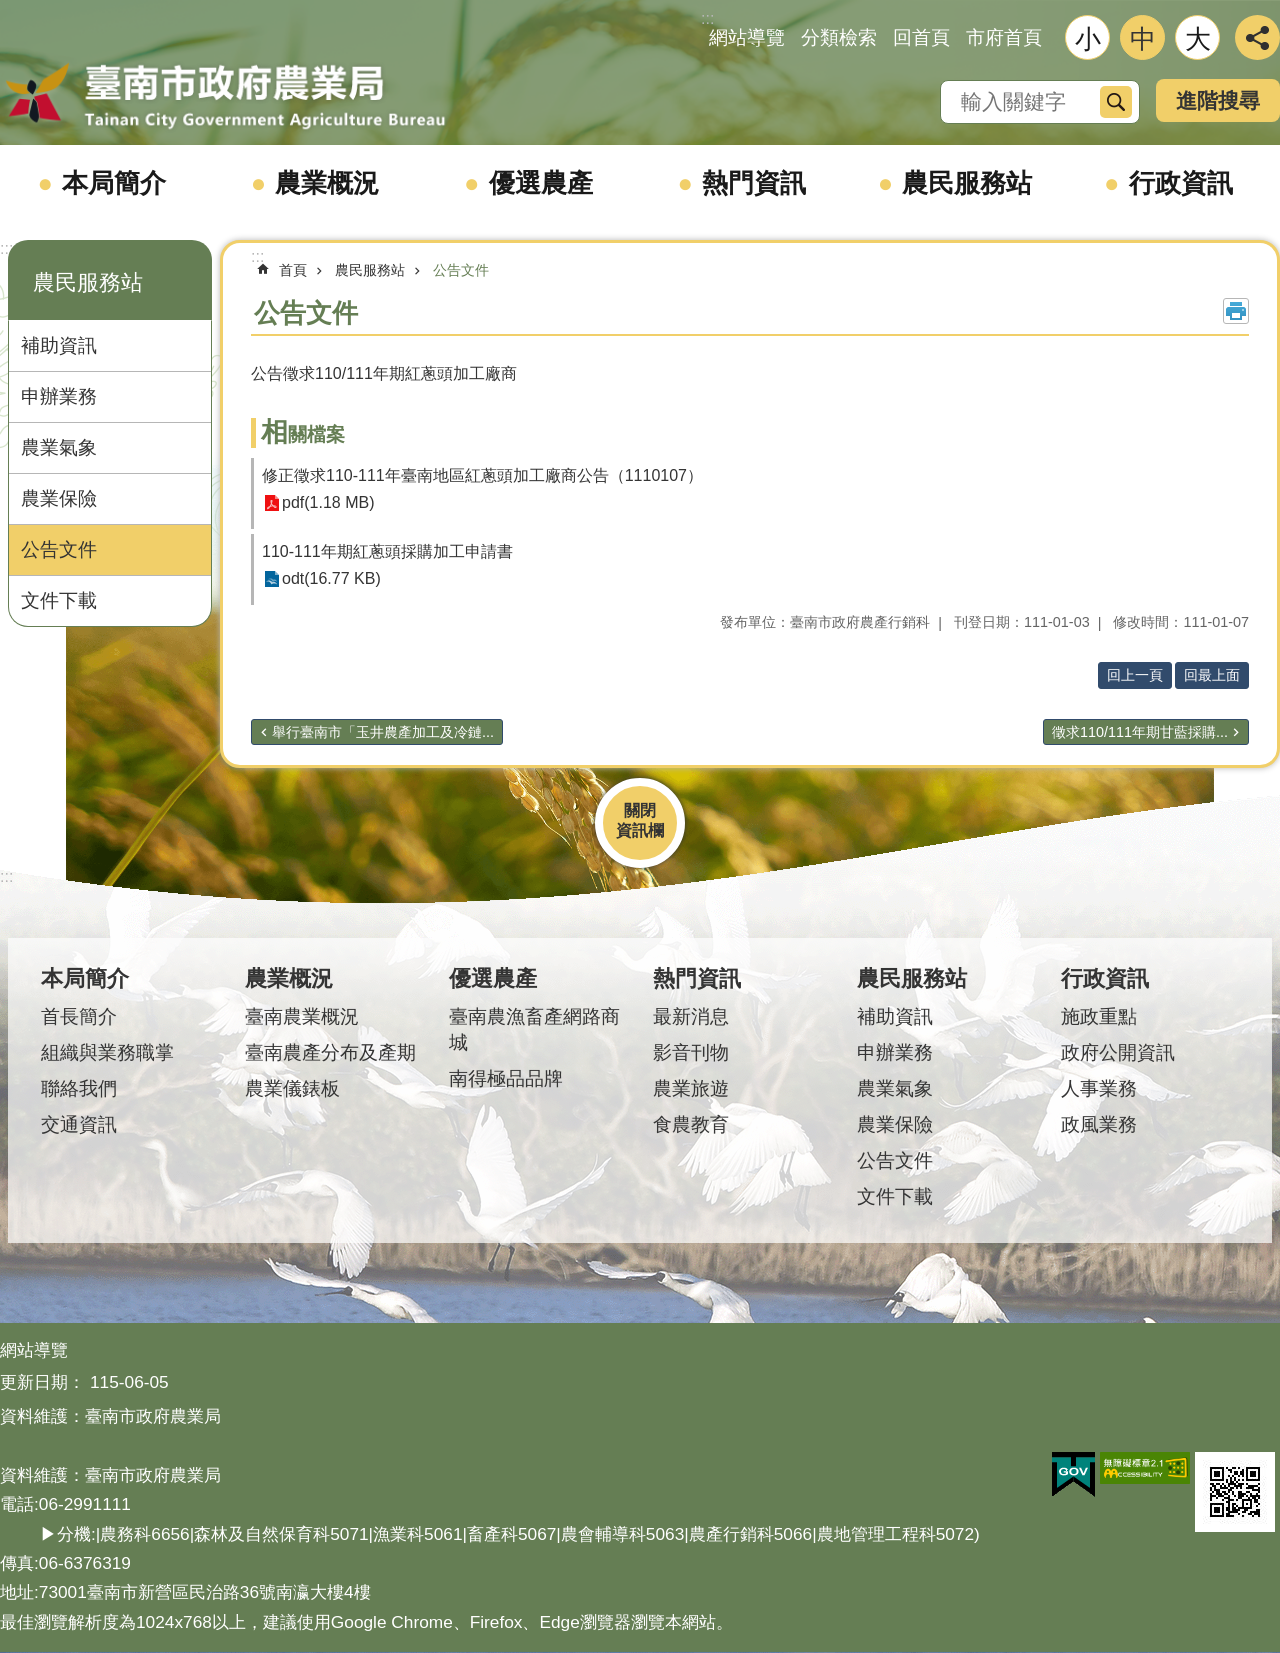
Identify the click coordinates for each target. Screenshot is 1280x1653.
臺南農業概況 (302, 1016)
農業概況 (327, 183)
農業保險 (59, 498)
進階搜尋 (1218, 100)
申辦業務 (59, 396)
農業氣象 (59, 447)
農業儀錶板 (292, 1088)
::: (6, 248)
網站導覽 (747, 37)
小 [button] (1088, 39)
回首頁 (921, 37)
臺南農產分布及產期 (330, 1052)
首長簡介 (79, 1016)
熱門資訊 (754, 183)
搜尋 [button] (1116, 102)
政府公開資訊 (1118, 1052)
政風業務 (1099, 1124)
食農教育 (691, 1124)
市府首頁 (1004, 37)
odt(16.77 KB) (331, 579)
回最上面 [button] (1212, 675)
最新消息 (691, 1016)
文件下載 (59, 600)
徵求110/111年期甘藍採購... (1140, 732)
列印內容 (1236, 311)
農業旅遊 (691, 1088)
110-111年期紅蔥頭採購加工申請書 (387, 551)
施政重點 (1099, 1016)
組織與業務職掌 (107, 1052)
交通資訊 (79, 1124)
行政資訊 (1181, 183)
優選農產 (541, 183)
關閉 (640, 810)
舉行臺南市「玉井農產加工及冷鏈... (383, 732)
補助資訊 (59, 345)
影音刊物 (691, 1052)
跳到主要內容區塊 (10, 10)
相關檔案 (303, 434)
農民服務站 (967, 183)
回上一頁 (1135, 675)
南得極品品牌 (506, 1078)
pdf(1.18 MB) (328, 503)
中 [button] (1143, 39)
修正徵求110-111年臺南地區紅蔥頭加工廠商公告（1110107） (482, 475)
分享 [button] (1257, 37)
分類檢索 (839, 37)
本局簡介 (114, 183)
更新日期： (42, 1382)
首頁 (293, 270)
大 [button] (1198, 39)
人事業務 (1099, 1088)
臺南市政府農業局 (225, 97)
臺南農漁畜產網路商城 (534, 1029)
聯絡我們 (79, 1088)
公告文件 (59, 549)
